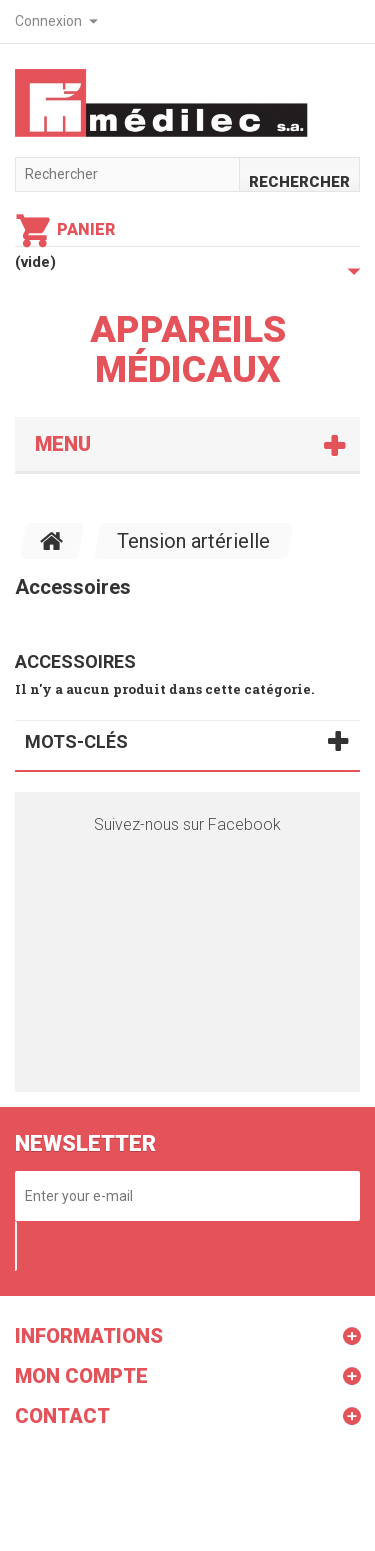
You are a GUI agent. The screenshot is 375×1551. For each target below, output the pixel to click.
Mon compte (81, 1376)
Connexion (48, 21)
